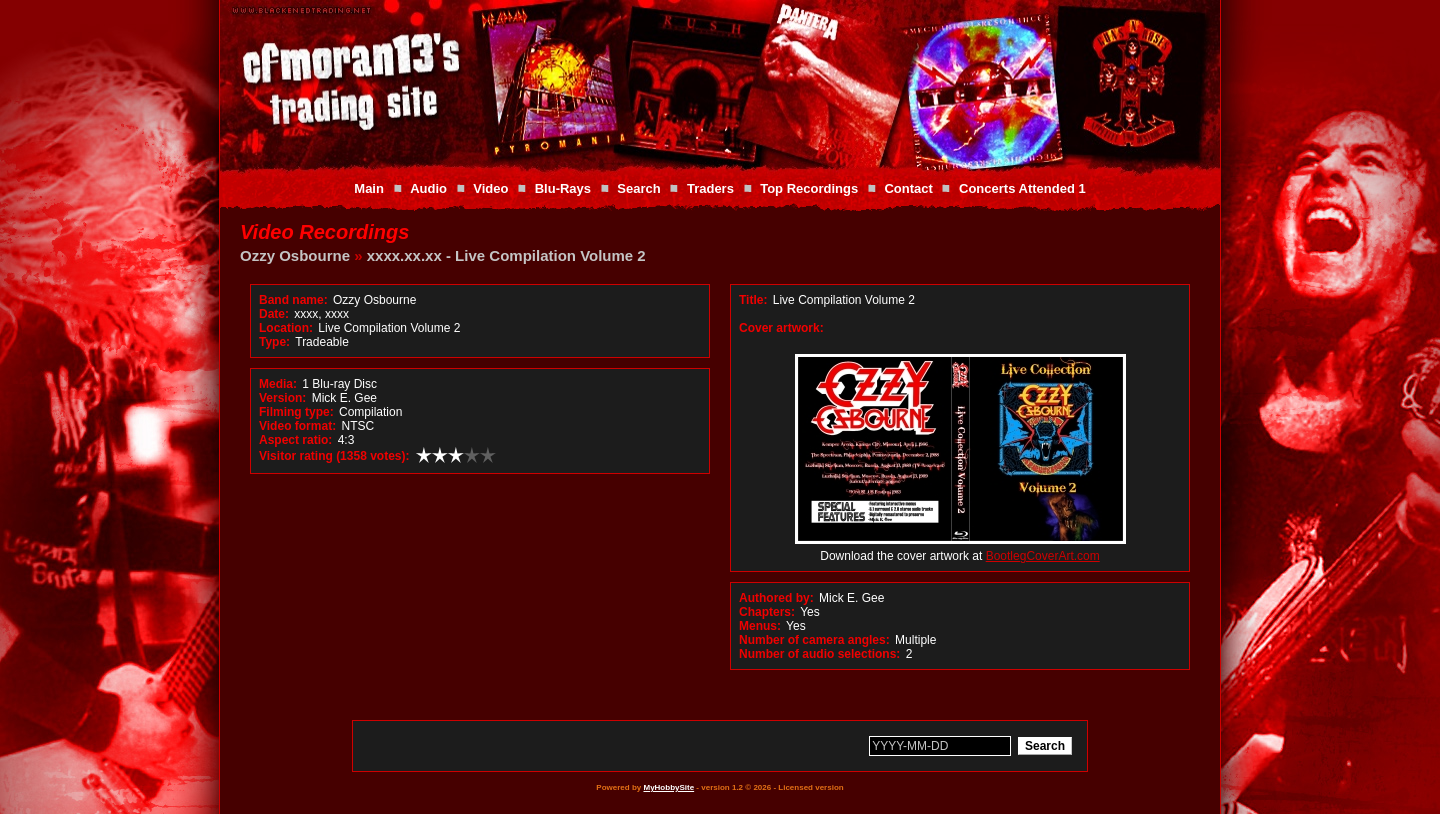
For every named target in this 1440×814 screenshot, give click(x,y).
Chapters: (767, 612)
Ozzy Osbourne (295, 255)
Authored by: (776, 598)
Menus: (760, 626)
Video (490, 188)
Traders (710, 188)
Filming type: (296, 412)
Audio (428, 188)
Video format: (297, 426)
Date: (274, 314)
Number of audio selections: (819, 654)
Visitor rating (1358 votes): (334, 456)
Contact (908, 188)
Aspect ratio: (295, 440)
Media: (278, 384)
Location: (286, 328)
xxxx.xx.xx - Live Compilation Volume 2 (506, 255)
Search (638, 188)
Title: (755, 300)
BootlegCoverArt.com (1043, 556)
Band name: (293, 300)
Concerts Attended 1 (1022, 188)
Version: (282, 398)
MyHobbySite (668, 787)
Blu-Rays (563, 188)
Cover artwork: (781, 328)
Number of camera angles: (814, 640)
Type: (274, 342)
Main (369, 188)
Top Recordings (809, 188)
